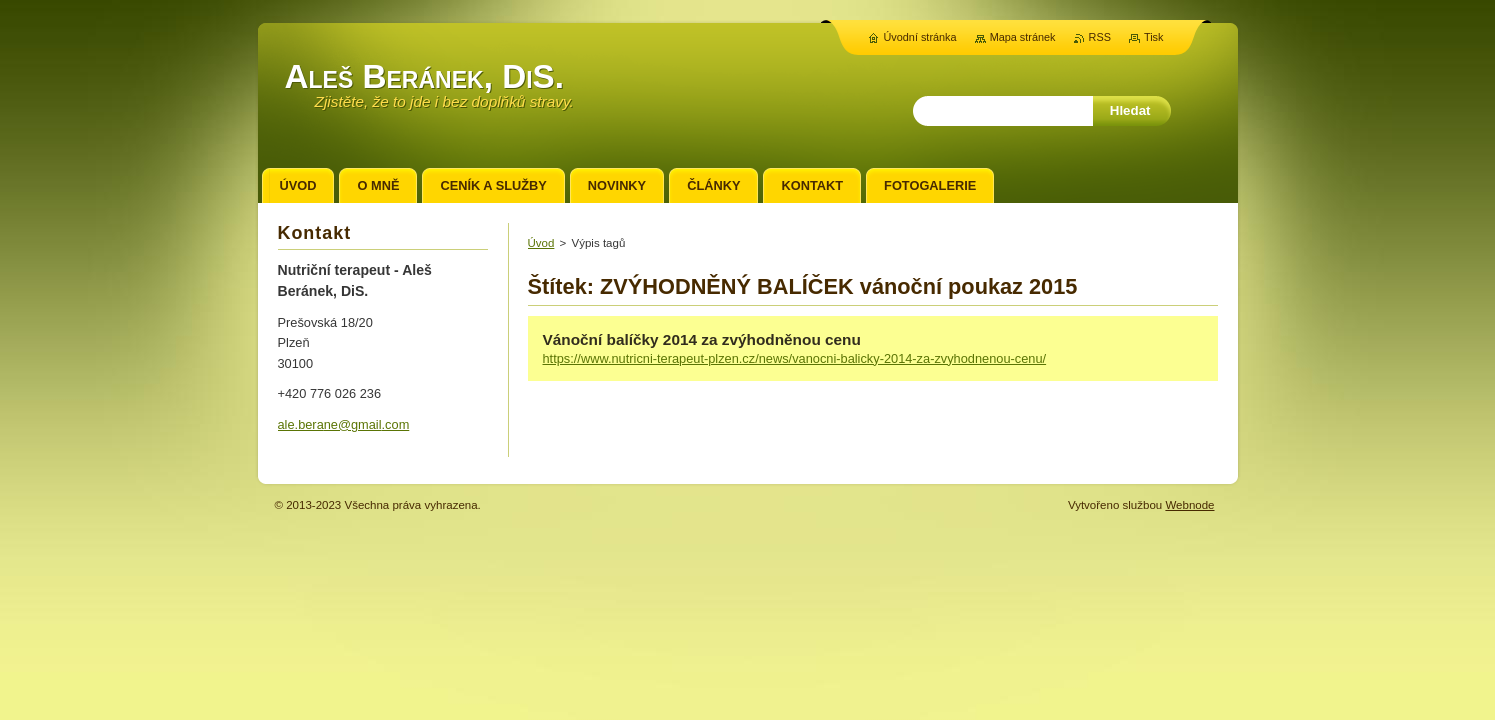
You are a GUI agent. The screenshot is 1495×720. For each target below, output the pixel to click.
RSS (1100, 37)
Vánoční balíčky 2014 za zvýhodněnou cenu (702, 339)
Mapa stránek (1023, 37)
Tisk (1154, 37)
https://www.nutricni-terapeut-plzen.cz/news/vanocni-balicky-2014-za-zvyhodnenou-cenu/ (795, 358)
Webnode (1189, 505)
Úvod (541, 243)
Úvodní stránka (919, 37)
